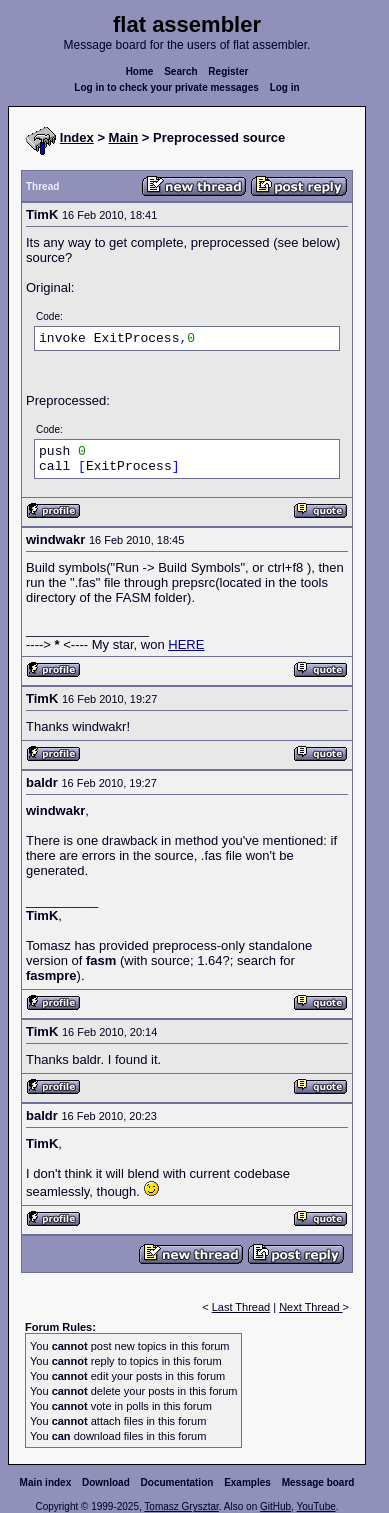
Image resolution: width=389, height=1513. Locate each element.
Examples (247, 1482)
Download (106, 1482)
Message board (318, 1482)
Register (228, 71)
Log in (285, 87)
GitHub (275, 1506)
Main (124, 137)
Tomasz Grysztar (181, 1506)
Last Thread (241, 1307)
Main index (46, 1482)
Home (140, 71)
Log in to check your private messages (166, 87)
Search (180, 71)
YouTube (315, 1506)
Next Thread (310, 1307)
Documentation (177, 1482)
